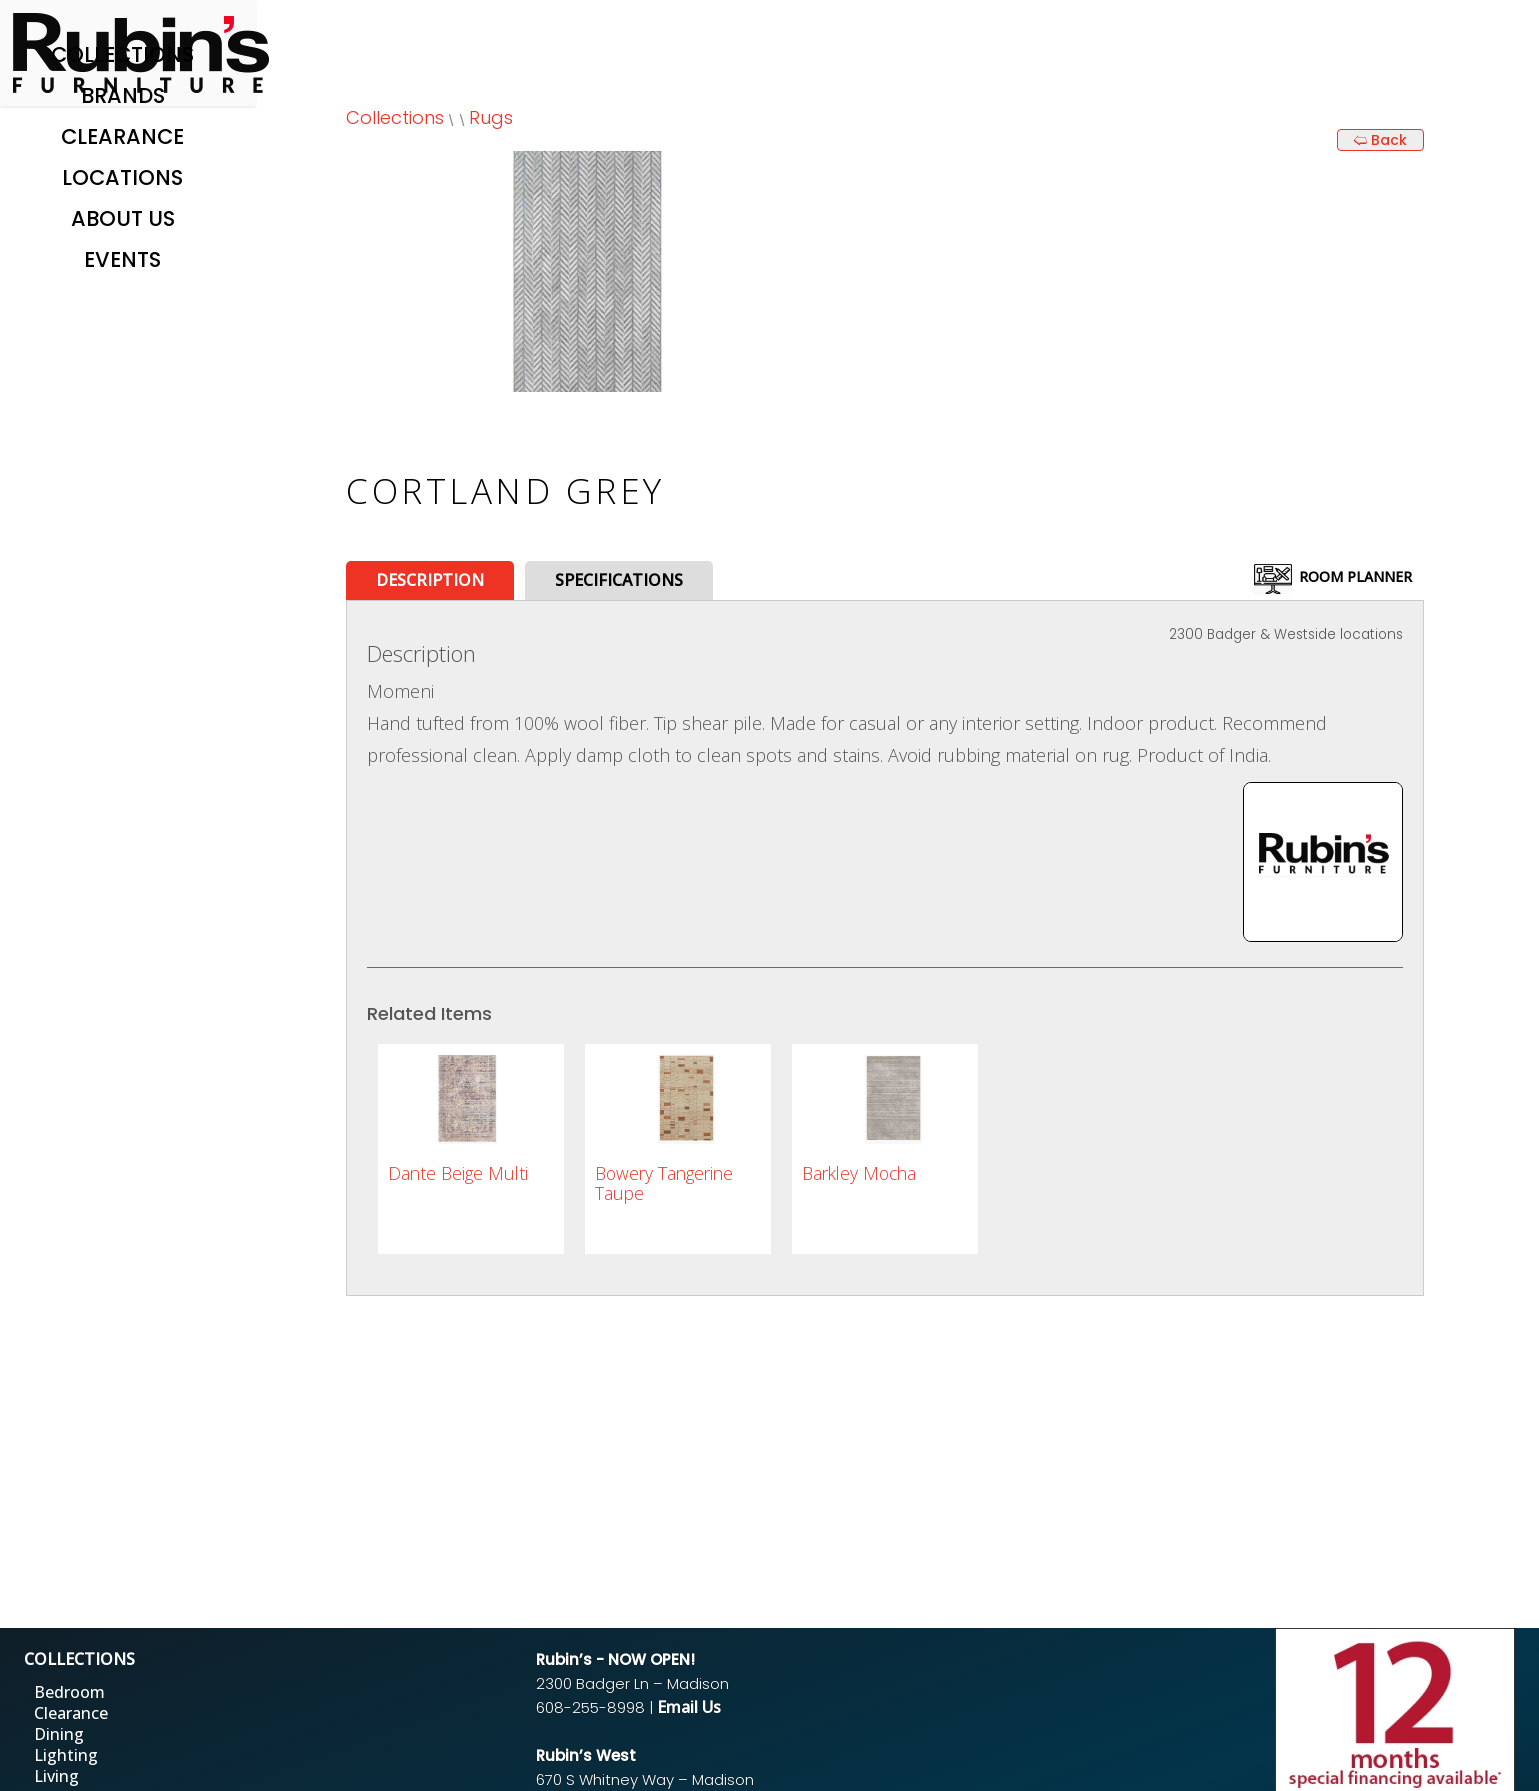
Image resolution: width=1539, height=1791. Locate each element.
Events (122, 259)
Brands (123, 95)
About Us (123, 218)
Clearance (122, 136)
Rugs (491, 117)
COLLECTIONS (79, 1659)
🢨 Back (1380, 140)
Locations (122, 177)
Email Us (689, 1707)
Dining (59, 1734)
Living (56, 1776)
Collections (122, 54)
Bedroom (69, 1692)
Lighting (66, 1755)
